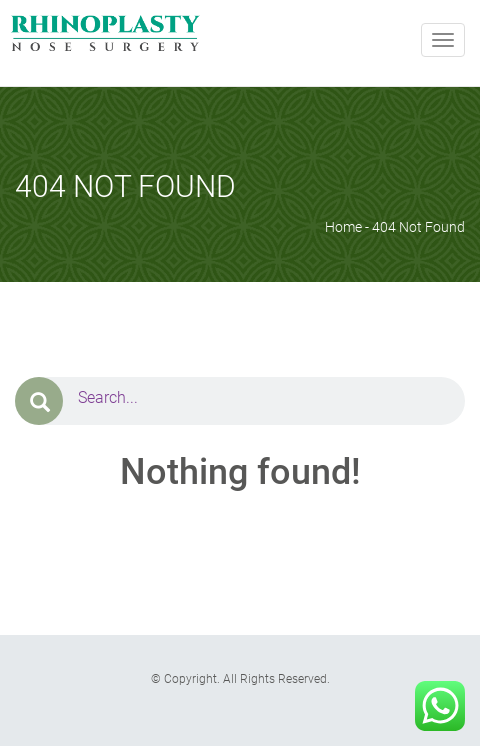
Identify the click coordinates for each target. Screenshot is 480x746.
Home (343, 227)
